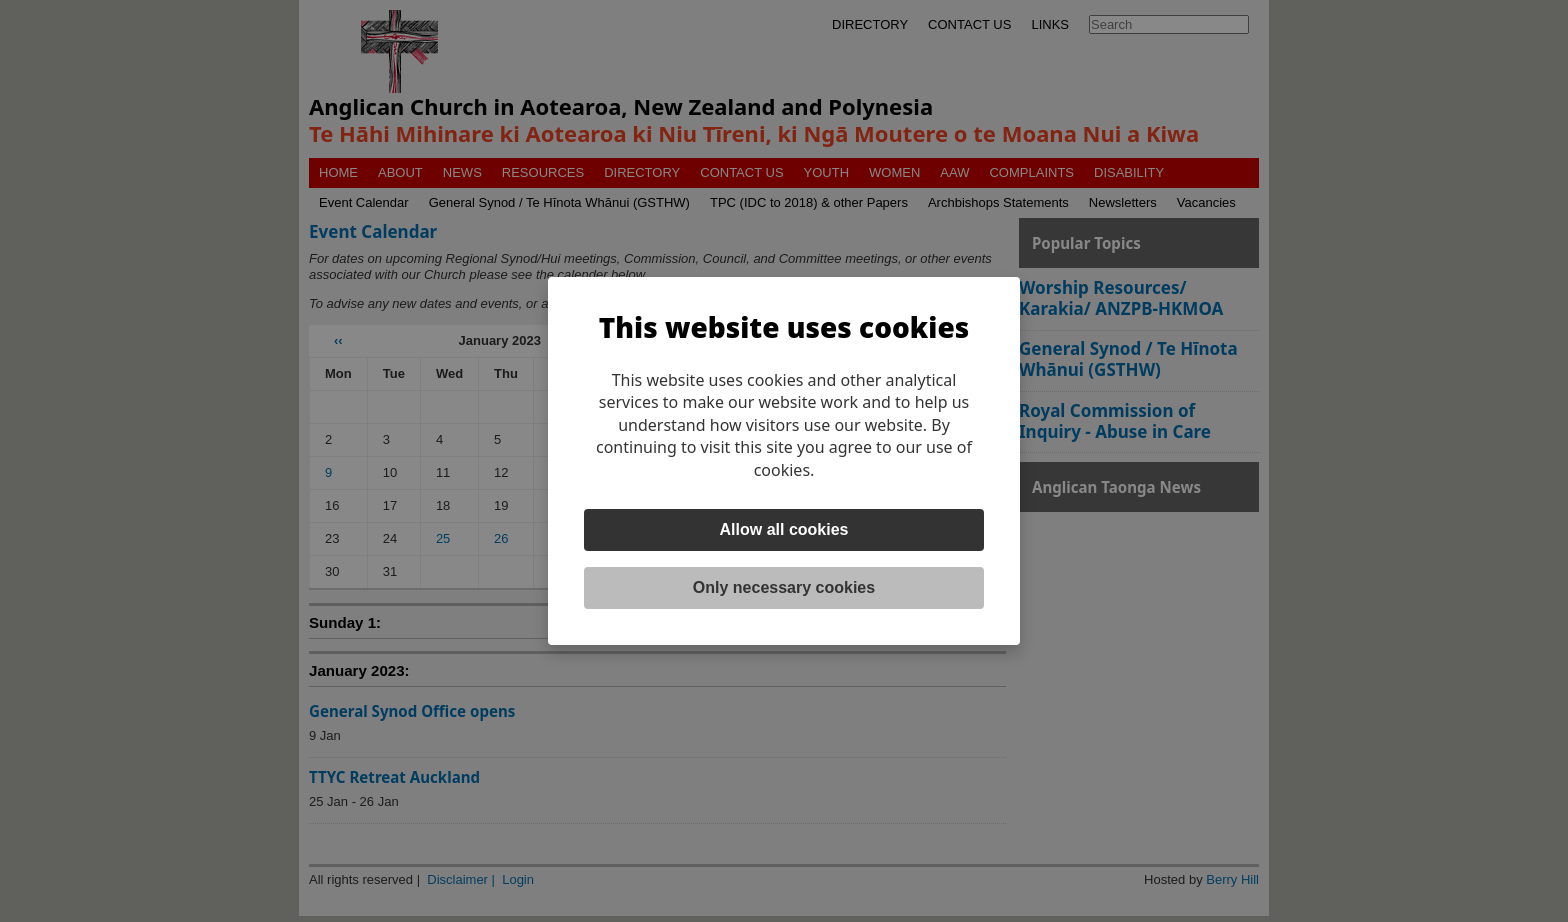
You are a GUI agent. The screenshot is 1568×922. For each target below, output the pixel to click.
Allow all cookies (784, 529)
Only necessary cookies (784, 587)
